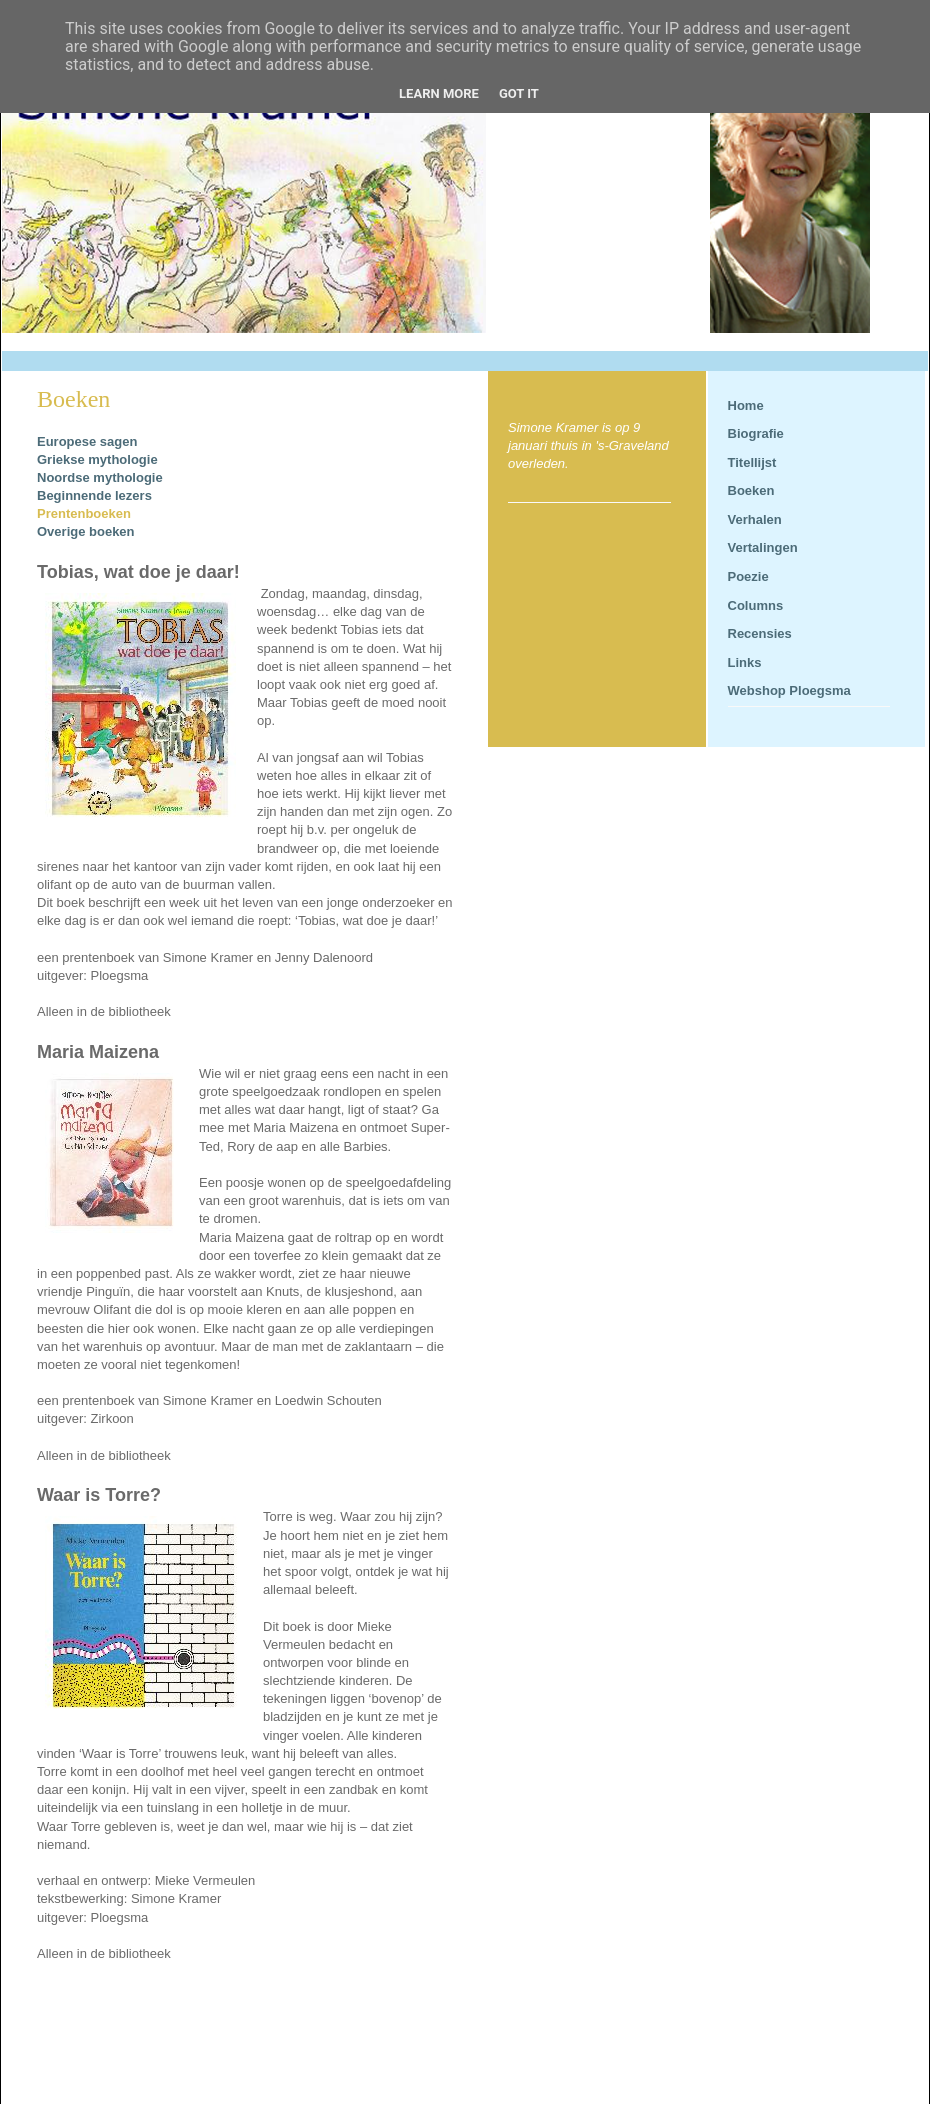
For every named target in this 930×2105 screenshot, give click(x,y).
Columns (756, 605)
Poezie (748, 576)
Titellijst (752, 462)
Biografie (756, 433)
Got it (519, 93)
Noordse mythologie (100, 477)
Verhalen (755, 519)
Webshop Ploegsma (789, 690)
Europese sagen (87, 441)
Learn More (439, 93)
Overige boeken (86, 531)
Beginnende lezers (96, 495)
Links (745, 662)
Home (746, 405)
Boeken (751, 490)
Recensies (760, 633)
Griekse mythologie (97, 459)
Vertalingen (763, 547)
